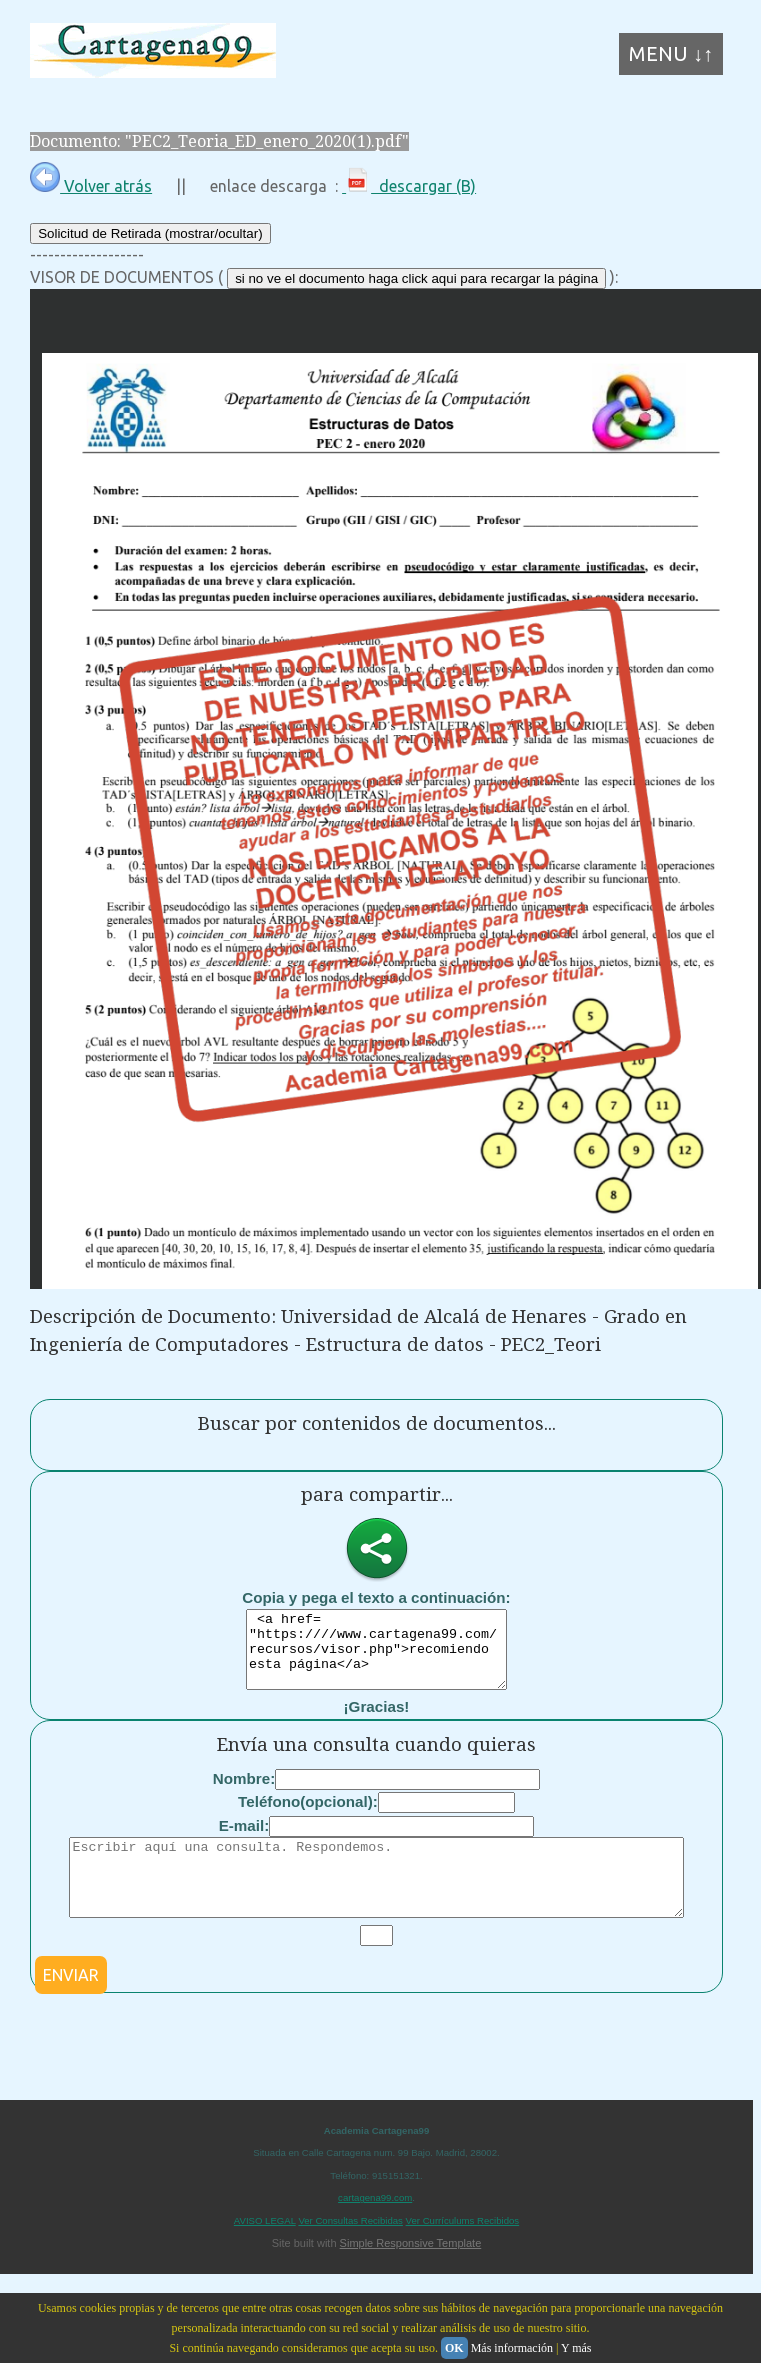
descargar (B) (409, 186)
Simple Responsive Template (411, 2273)
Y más (576, 2348)
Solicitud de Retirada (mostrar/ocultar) (150, 233)
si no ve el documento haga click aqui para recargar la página (416, 278)
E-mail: (244, 1840)
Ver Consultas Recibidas (350, 2250)
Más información (512, 2348)
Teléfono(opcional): (308, 1816)
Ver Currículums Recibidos (463, 2250)
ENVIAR (71, 2005)
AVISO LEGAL (265, 2250)
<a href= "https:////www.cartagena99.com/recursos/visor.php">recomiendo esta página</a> (376, 1657)
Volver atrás (91, 186)
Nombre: (244, 1793)
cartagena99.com (375, 2227)
